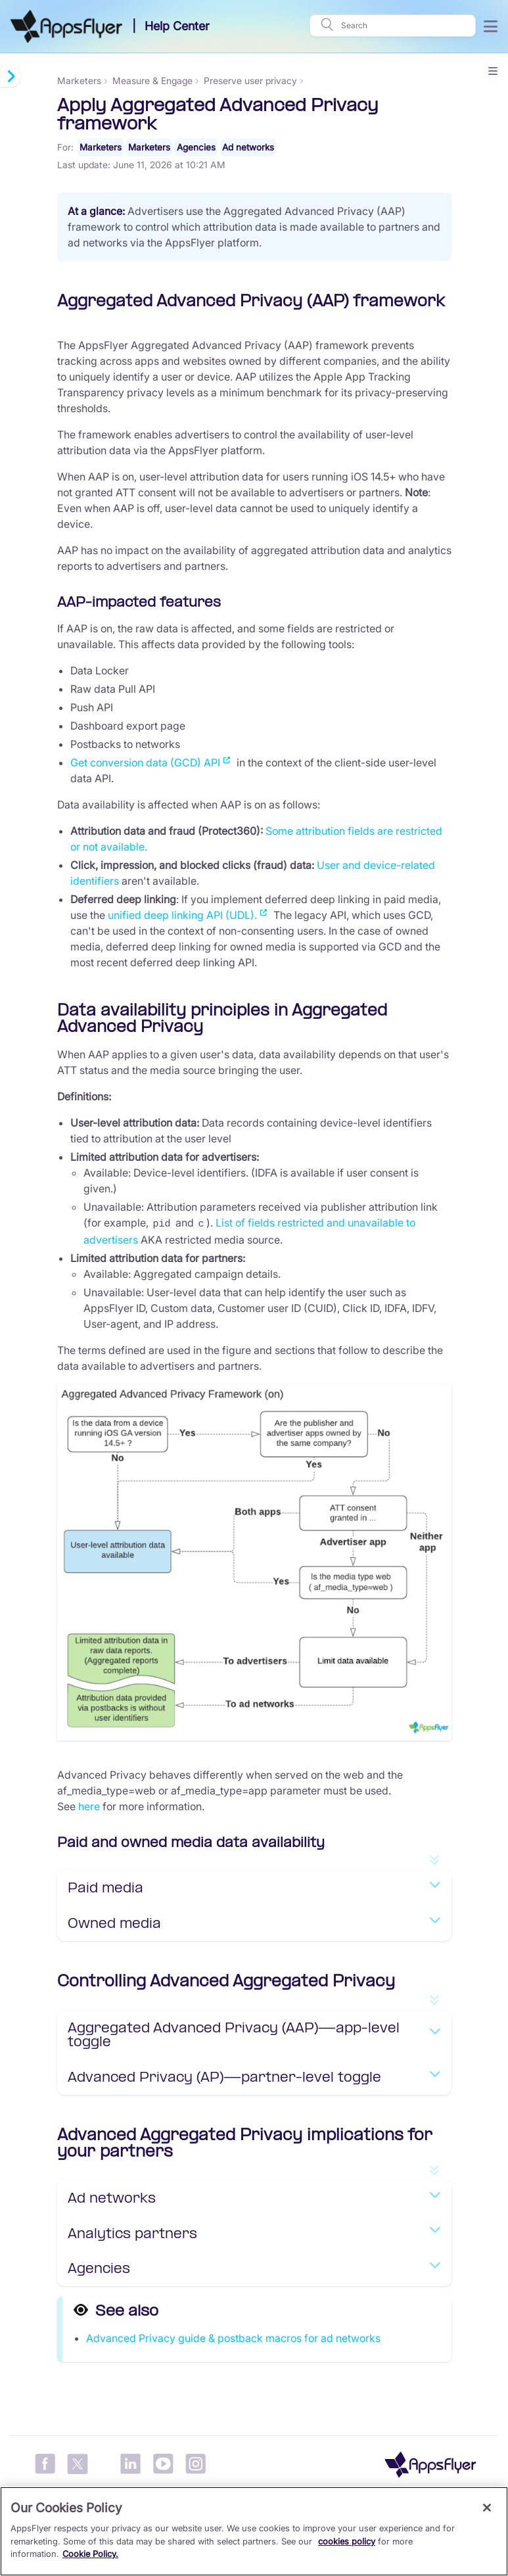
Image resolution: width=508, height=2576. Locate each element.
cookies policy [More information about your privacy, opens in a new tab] (346, 2541)
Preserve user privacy (250, 80)
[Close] (487, 2507)
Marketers (79, 80)
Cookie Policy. (90, 2553)
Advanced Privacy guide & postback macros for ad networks (233, 2336)
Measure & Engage (152, 80)
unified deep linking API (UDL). (182, 915)
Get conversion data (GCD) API (145, 763)
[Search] (404, 25)
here (89, 1805)
